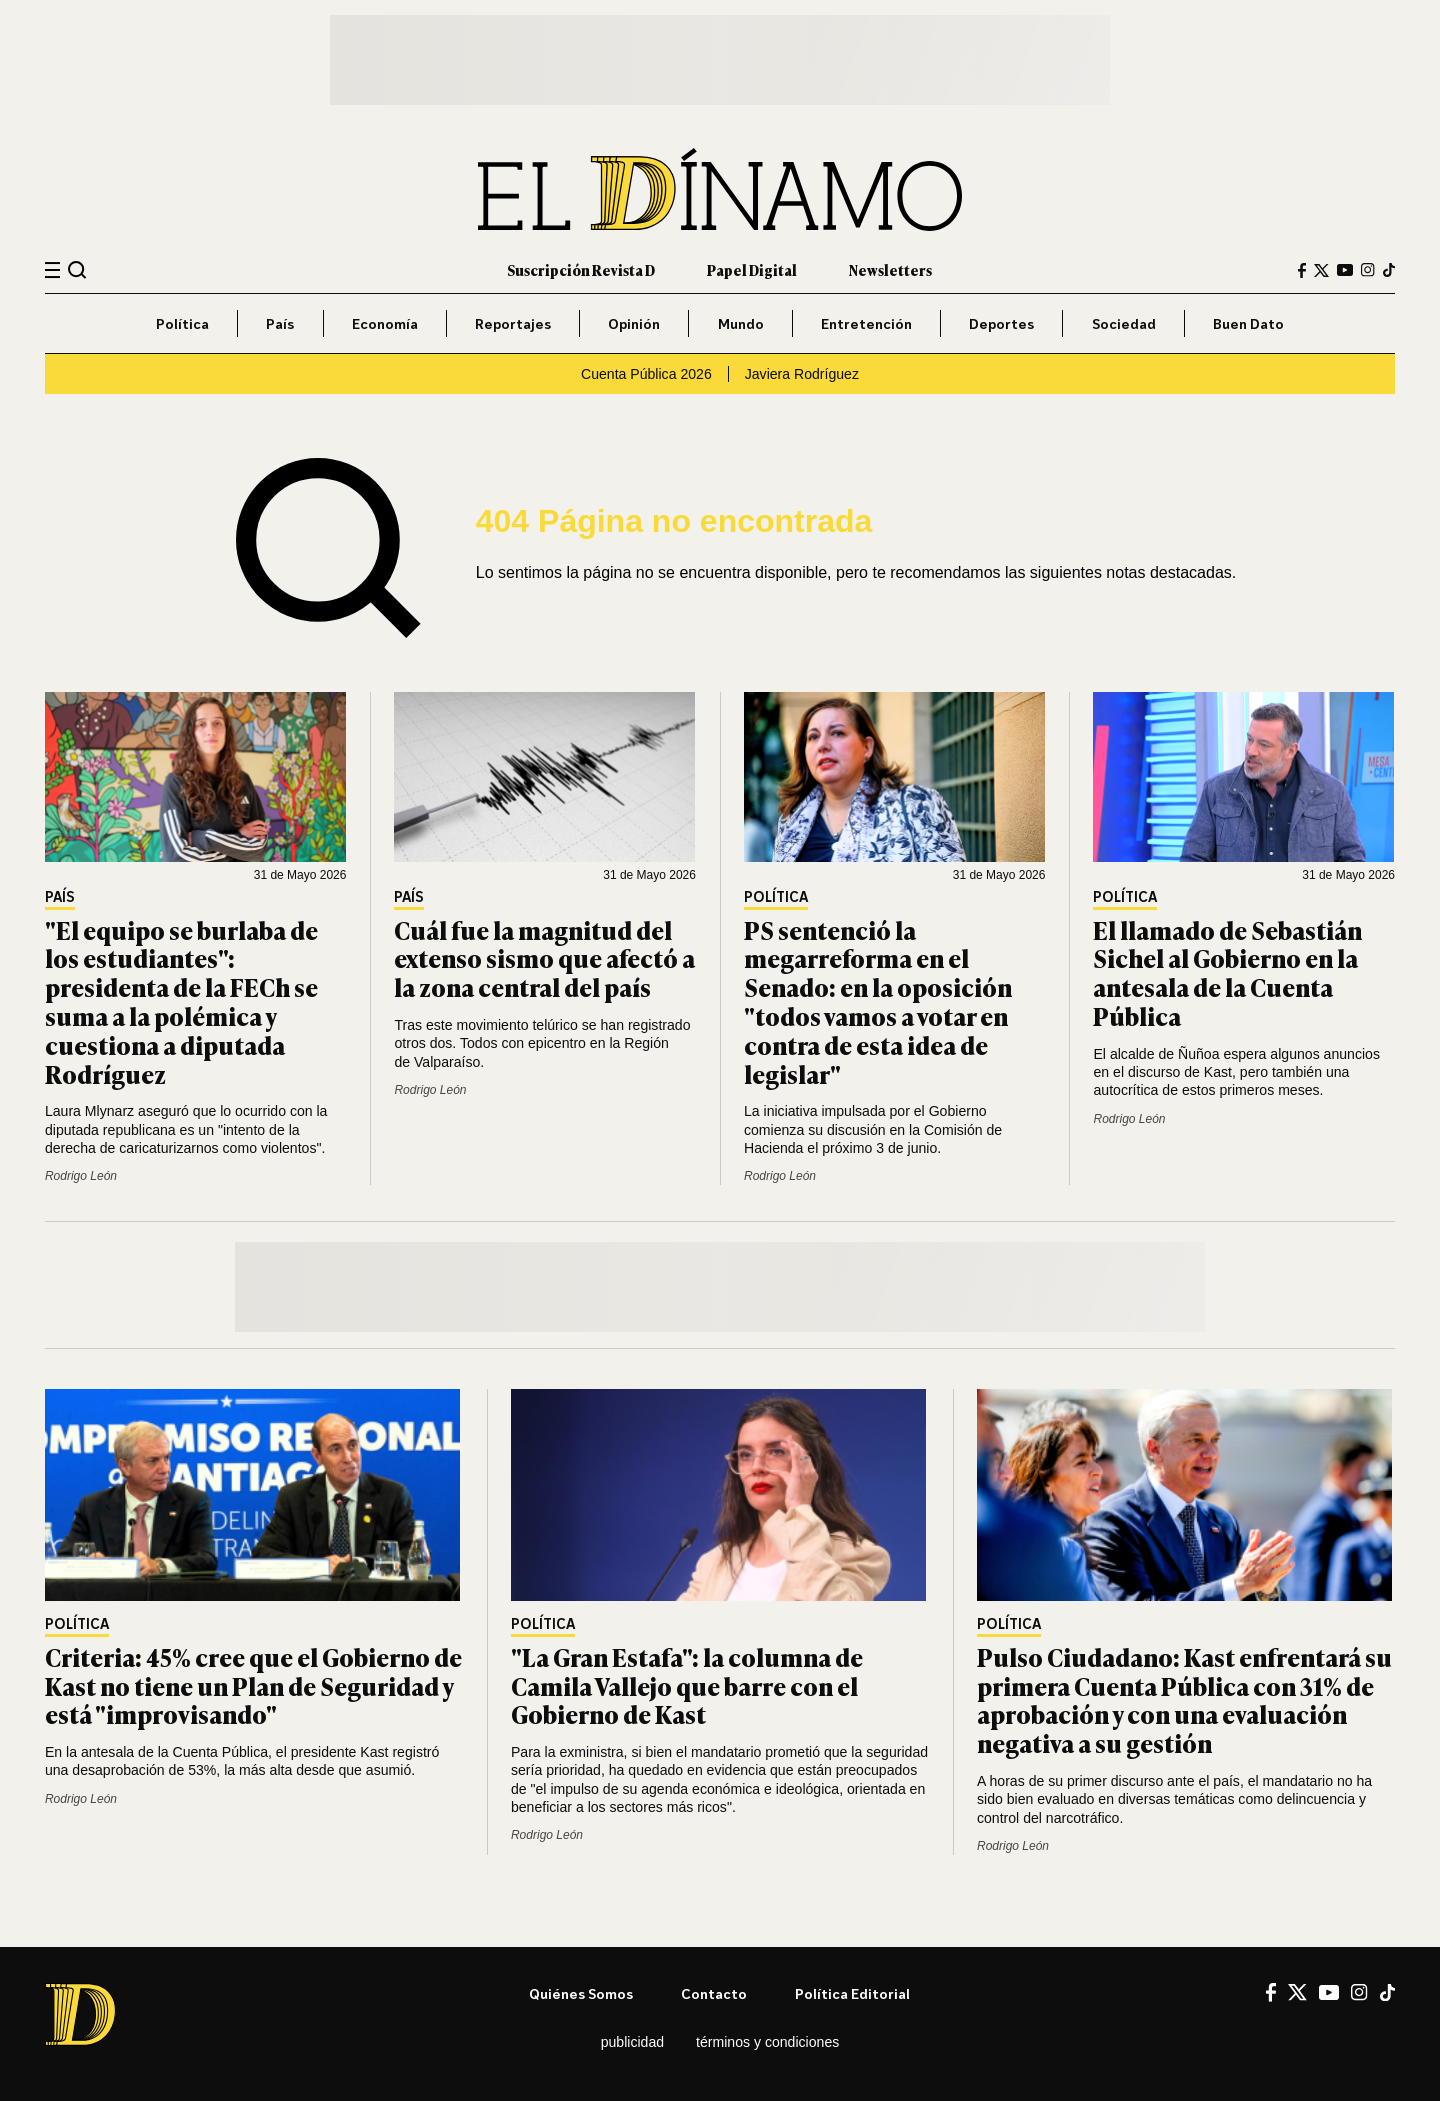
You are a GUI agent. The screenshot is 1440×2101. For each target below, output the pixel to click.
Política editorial (852, 1993)
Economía (385, 323)
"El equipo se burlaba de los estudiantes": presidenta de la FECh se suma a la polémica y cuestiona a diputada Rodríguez (181, 1001)
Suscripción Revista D (581, 269)
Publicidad (632, 2042)
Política (182, 323)
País (280, 323)
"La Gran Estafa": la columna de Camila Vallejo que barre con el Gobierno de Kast (687, 1685)
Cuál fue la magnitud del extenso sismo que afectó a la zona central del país (544, 958)
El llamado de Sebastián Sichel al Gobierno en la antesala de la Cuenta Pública (1227, 972)
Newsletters (890, 269)
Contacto (714, 1993)
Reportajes (513, 323)
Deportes (1001, 323)
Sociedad (1124, 323)
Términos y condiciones (767, 2042)
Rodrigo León (81, 1176)
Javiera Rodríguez (802, 374)
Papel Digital (752, 269)
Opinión (634, 323)
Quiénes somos (581, 1993)
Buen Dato (1248, 323)
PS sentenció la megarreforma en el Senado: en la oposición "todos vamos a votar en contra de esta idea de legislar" (878, 1001)
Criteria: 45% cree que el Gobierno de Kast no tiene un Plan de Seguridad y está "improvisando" (253, 1685)
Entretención (866, 323)
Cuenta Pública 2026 (646, 374)
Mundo (741, 323)
